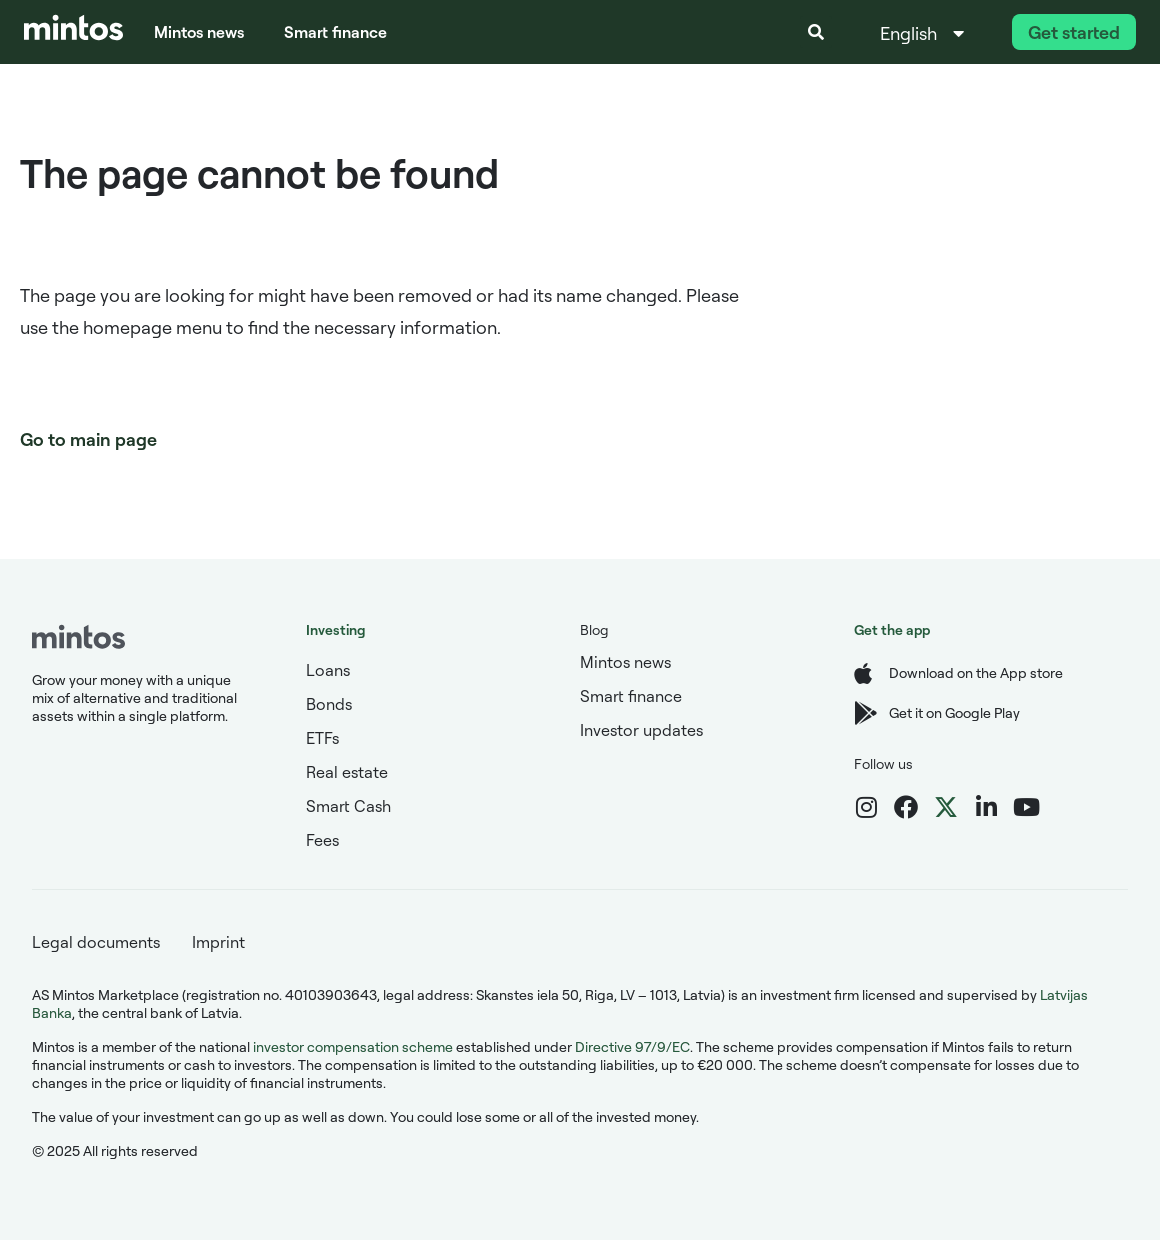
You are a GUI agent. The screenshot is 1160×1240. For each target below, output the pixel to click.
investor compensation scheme (353, 1046)
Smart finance (335, 32)
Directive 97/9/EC (632, 1046)
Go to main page (88, 439)
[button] (816, 32)
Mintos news (199, 32)
